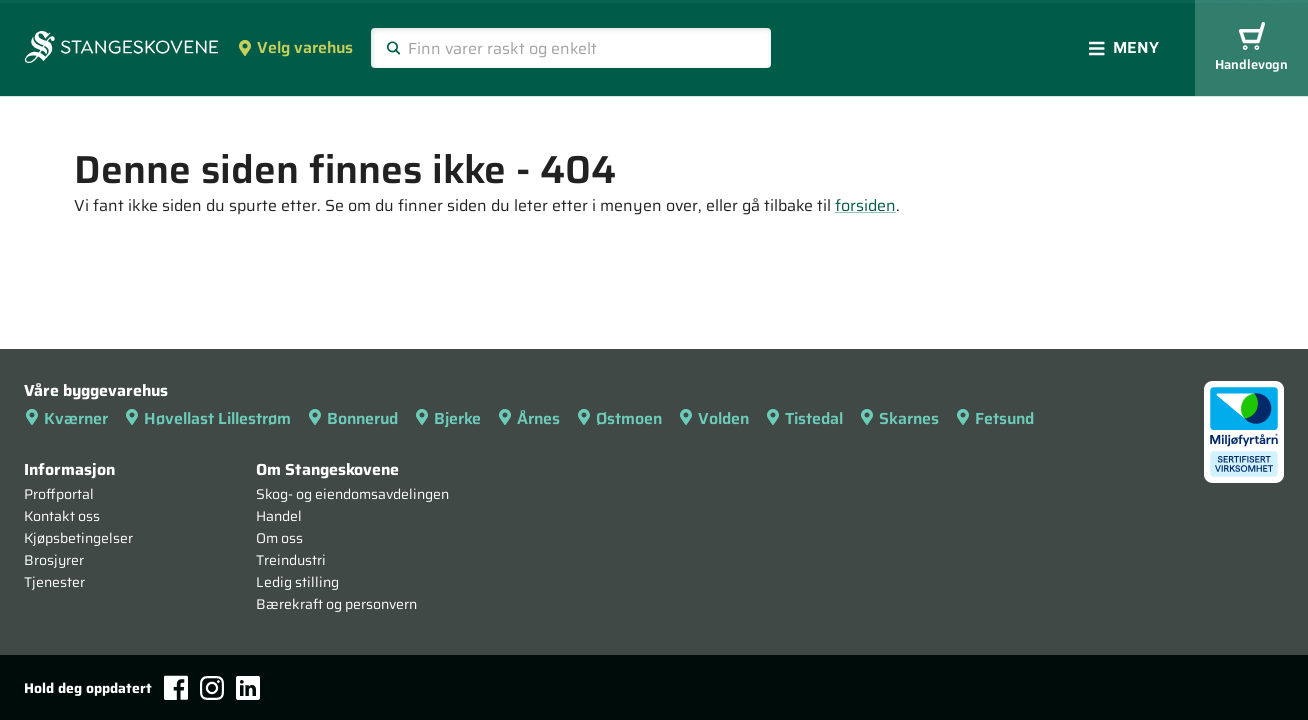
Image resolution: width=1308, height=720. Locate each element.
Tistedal (804, 418)
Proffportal (59, 494)
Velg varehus (295, 47)
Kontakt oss (62, 516)
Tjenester (54, 582)
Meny (1124, 47)
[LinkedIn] (248, 688)
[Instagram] (212, 688)
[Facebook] (176, 687)
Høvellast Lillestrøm (207, 418)
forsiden (865, 205)
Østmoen (619, 418)
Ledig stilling (297, 582)
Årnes (528, 418)
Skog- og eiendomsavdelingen (352, 494)
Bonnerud (352, 418)
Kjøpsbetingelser (78, 538)
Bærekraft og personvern (336, 604)
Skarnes (899, 418)
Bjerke (447, 418)
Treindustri (291, 560)
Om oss (279, 538)
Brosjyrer (54, 560)
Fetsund (994, 418)
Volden (713, 418)
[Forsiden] (121, 49)
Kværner (66, 418)
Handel (279, 516)
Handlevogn (1251, 48)
